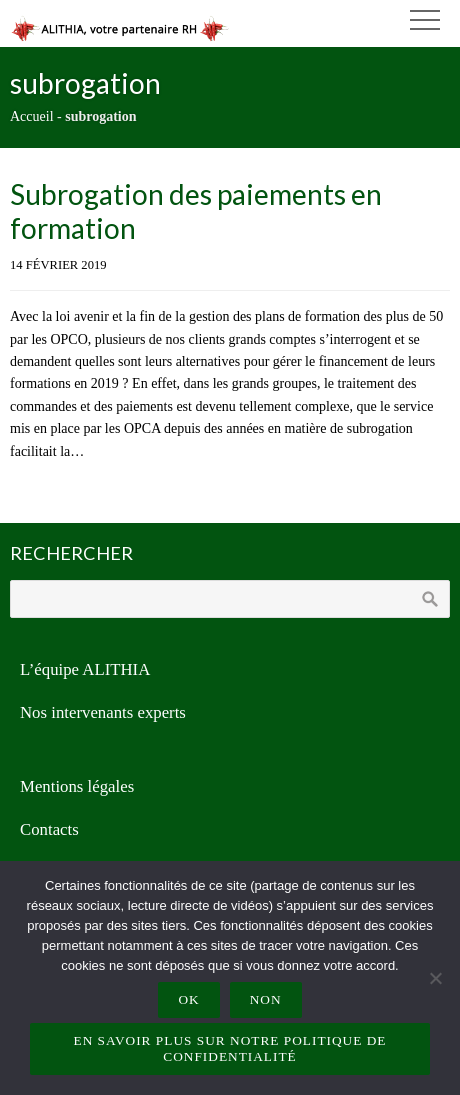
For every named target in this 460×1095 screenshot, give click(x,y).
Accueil (32, 116)
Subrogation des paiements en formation (196, 211)
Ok (188, 999)
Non (266, 999)
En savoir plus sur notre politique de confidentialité (230, 1048)
